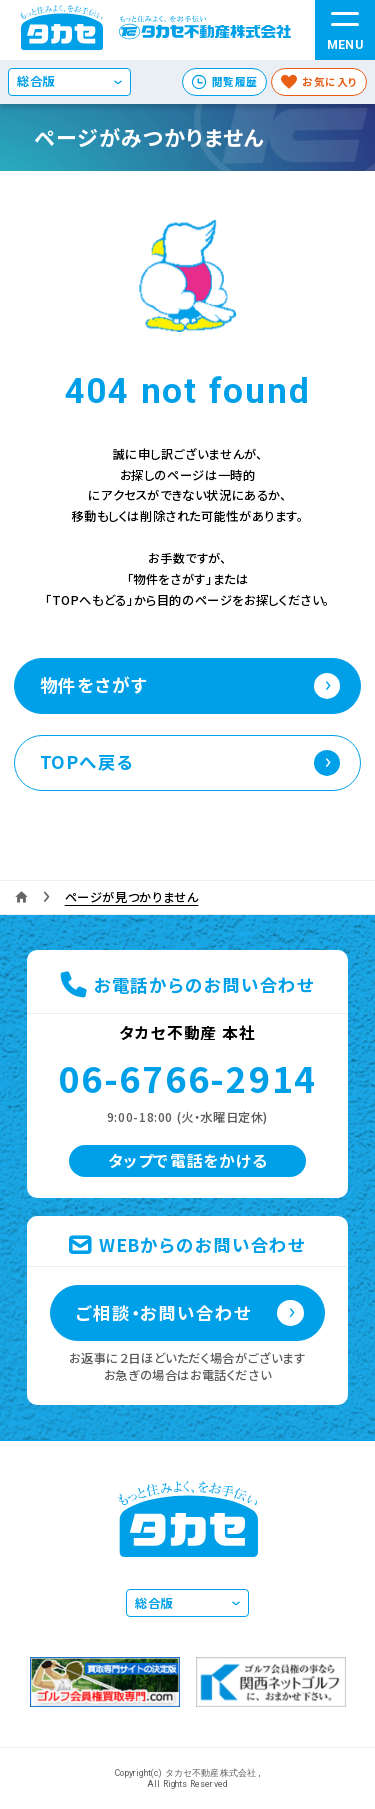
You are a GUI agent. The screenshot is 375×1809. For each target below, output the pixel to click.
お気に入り (330, 81)
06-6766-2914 (187, 1077)
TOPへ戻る (87, 761)
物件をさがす (94, 684)
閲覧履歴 (235, 81)
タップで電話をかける (188, 1160)
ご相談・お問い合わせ (164, 1312)
